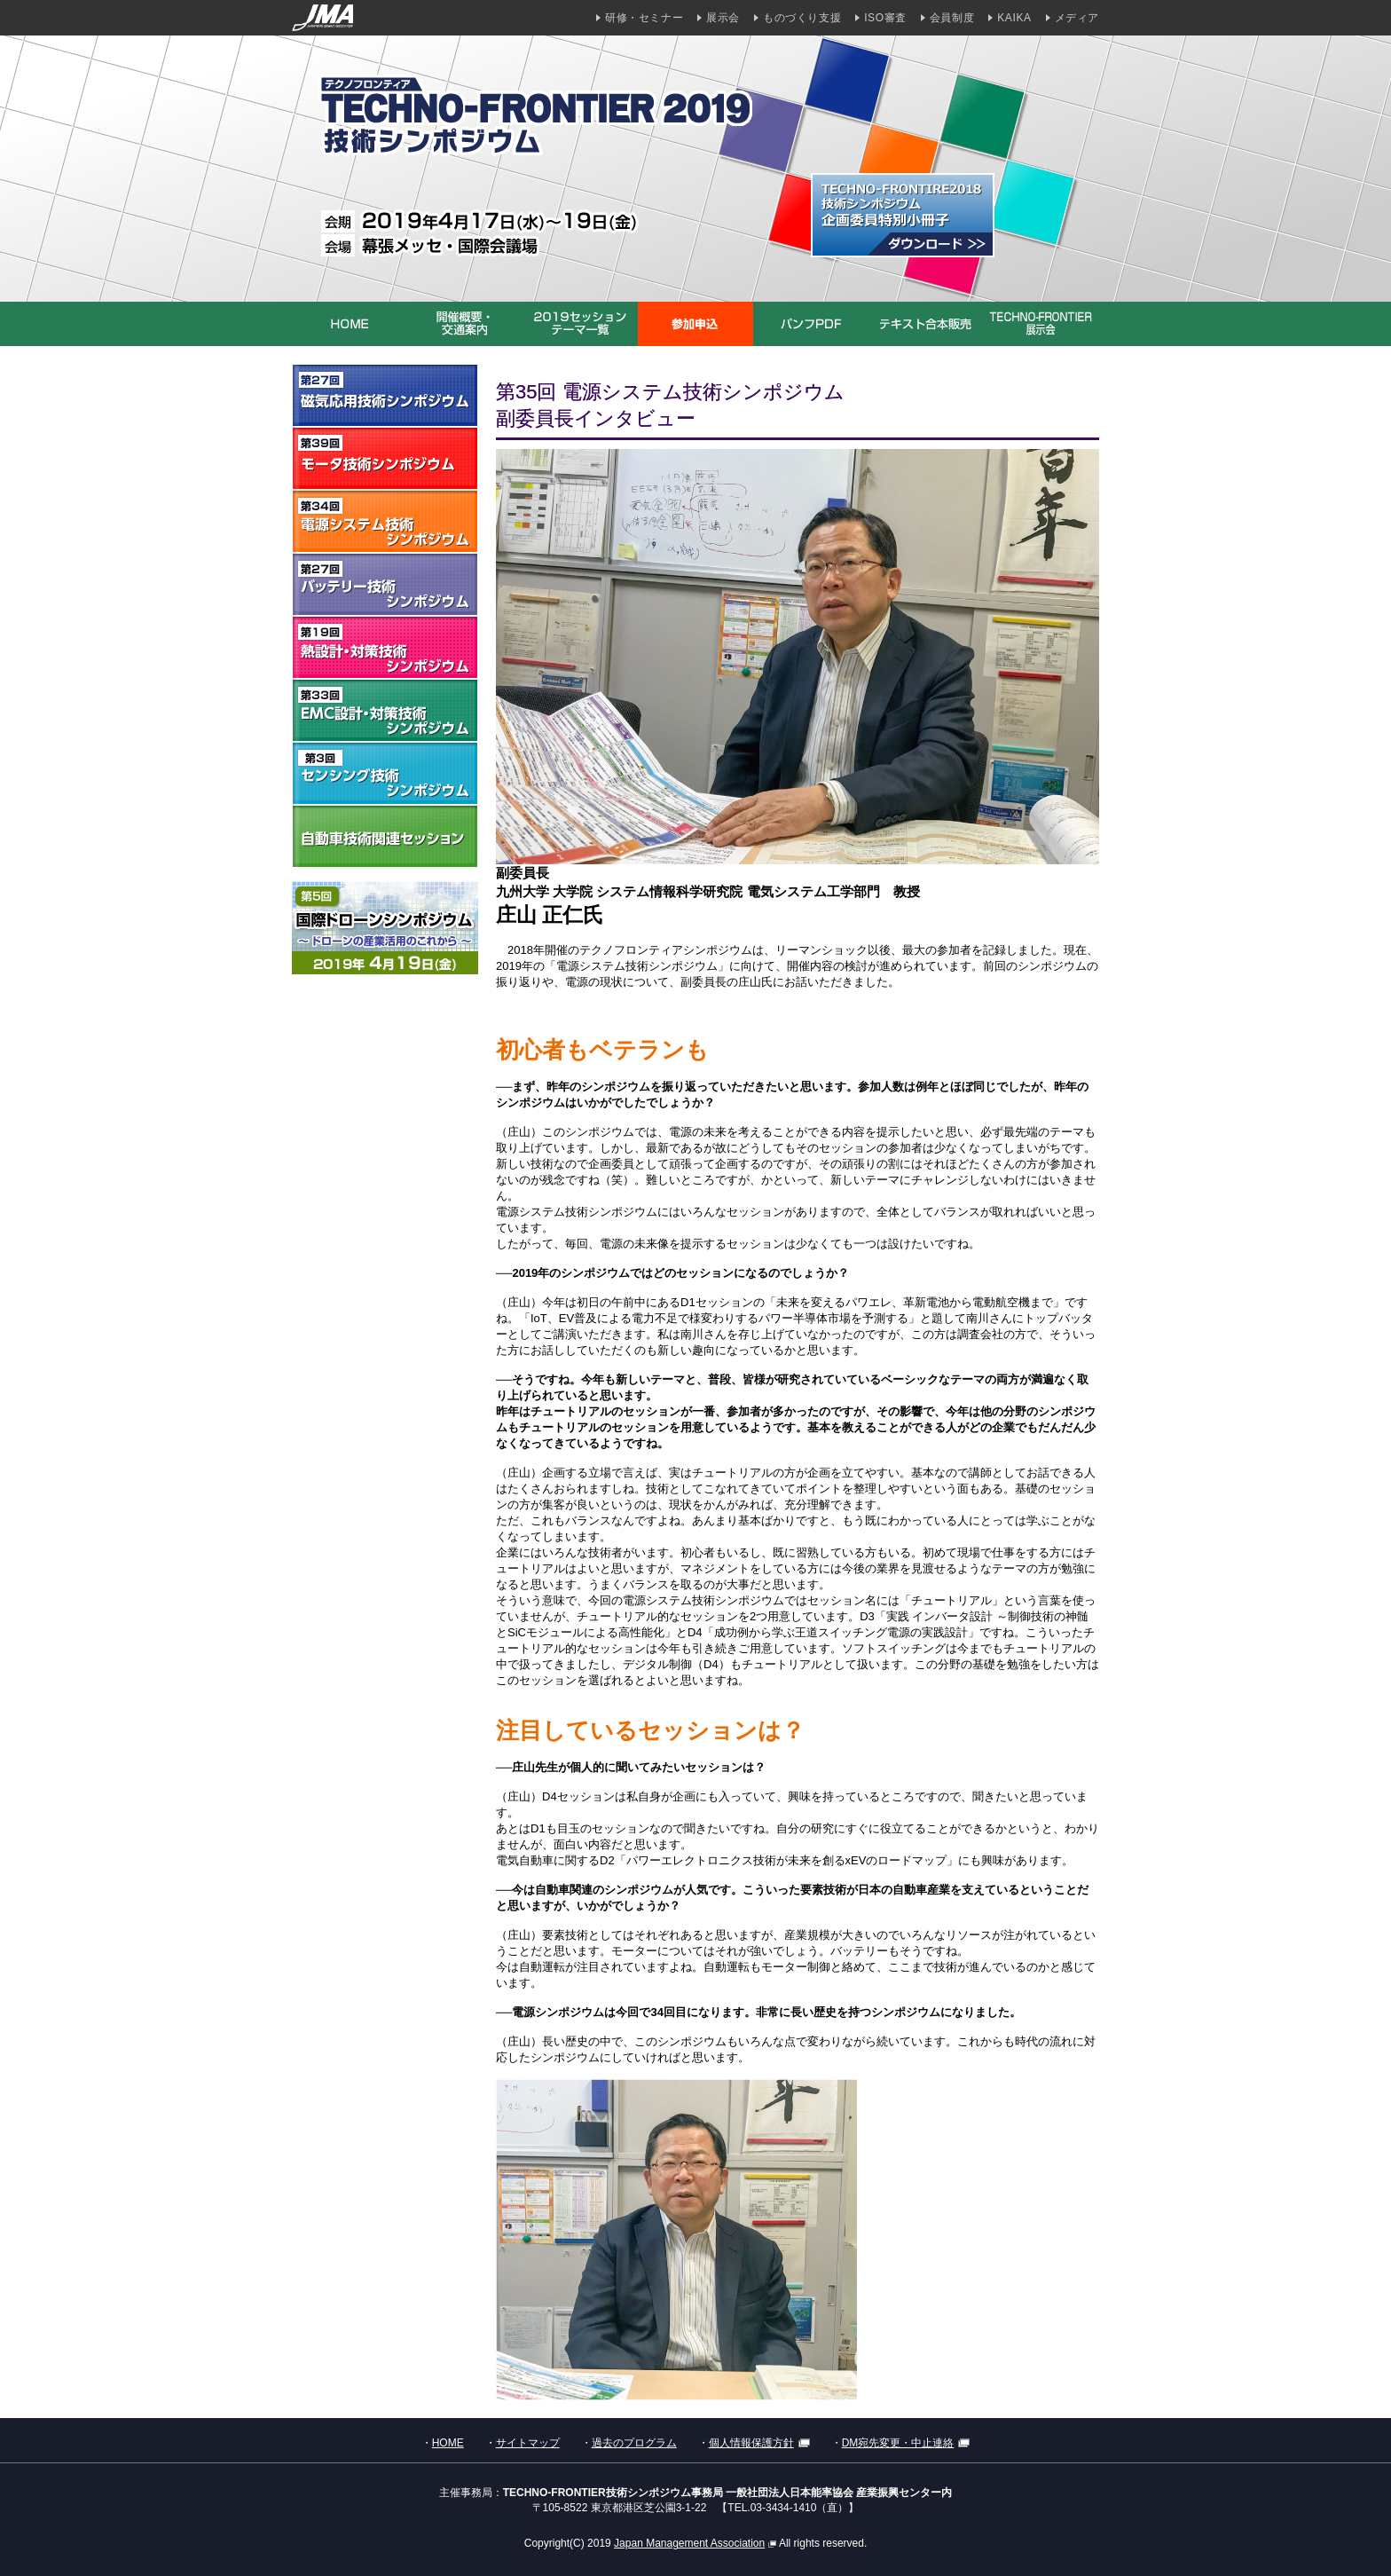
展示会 (723, 18)
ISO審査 (885, 18)
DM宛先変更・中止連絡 (906, 2443)
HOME (448, 2443)
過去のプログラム (634, 2443)
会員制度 (952, 18)
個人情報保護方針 (759, 2443)
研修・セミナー (644, 18)
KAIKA (1014, 18)
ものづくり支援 (802, 18)
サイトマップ (528, 2443)
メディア (1077, 18)
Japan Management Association (695, 2543)
